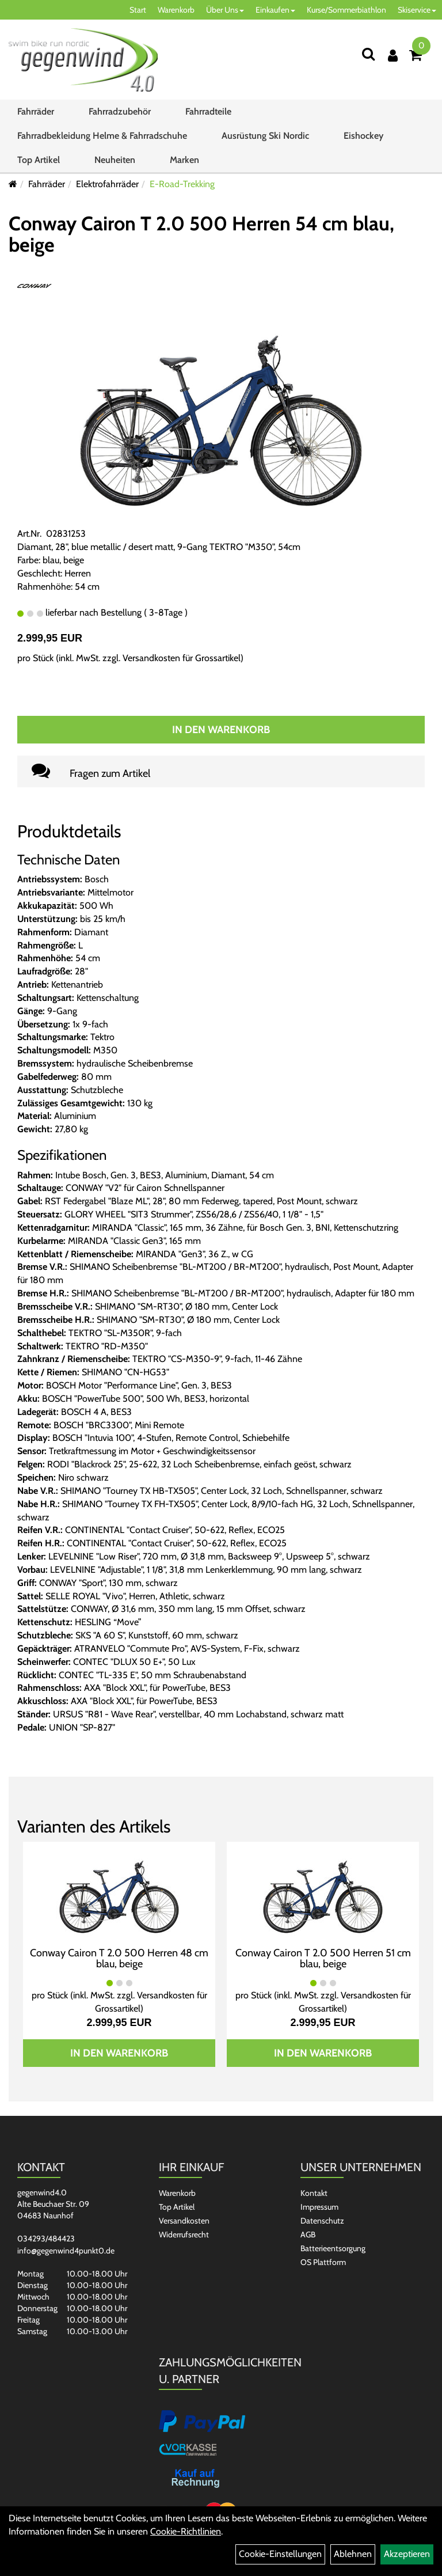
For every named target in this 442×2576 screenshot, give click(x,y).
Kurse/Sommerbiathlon (346, 10)
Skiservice (417, 10)
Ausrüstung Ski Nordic (265, 135)
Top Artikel (38, 159)
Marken (184, 159)
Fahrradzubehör (120, 111)
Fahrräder (35, 111)
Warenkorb (176, 10)
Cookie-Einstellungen (280, 2553)
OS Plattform (323, 2262)
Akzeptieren (407, 2553)
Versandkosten (184, 2220)
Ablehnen (353, 2553)
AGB (307, 2234)
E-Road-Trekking (182, 184)
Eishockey (363, 135)
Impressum (319, 2207)
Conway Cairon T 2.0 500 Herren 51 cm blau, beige (323, 1959)
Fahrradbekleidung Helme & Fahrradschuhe (102, 135)
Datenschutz (322, 2220)
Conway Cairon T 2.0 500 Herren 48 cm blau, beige (119, 1959)
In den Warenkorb (221, 729)
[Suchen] (368, 54)
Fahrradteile (208, 111)
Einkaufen (275, 10)
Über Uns (225, 10)
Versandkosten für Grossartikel (182, 657)
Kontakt (313, 2193)
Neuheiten (114, 159)
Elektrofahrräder (107, 184)
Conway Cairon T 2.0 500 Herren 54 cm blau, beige (201, 234)
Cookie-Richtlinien (185, 2531)
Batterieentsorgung (332, 2248)
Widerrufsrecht (184, 2234)
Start (137, 10)
